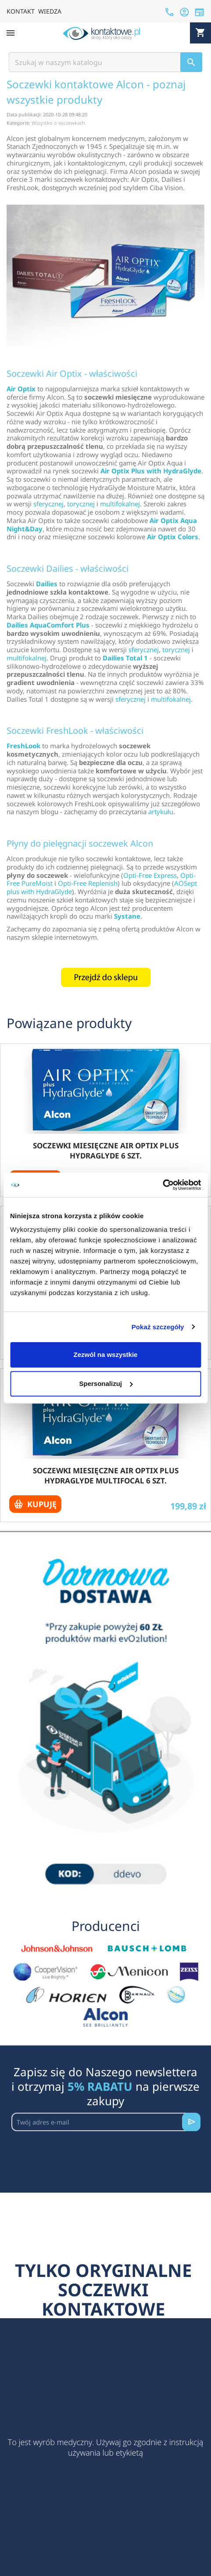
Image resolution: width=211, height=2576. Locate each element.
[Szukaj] (105, 62)
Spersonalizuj (105, 1383)
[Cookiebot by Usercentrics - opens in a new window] (162, 1185)
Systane (127, 916)
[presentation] (78, 2153)
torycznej (81, 503)
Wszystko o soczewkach (58, 122)
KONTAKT (21, 11)
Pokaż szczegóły (158, 1327)
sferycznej (48, 503)
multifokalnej (120, 503)
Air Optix (21, 388)
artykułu (160, 811)
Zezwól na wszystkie (106, 1354)
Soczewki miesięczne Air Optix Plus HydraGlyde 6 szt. (106, 1150)
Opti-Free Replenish (88, 883)
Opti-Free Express (150, 875)
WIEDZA (49, 11)
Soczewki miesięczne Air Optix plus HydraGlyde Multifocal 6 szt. (106, 1475)
